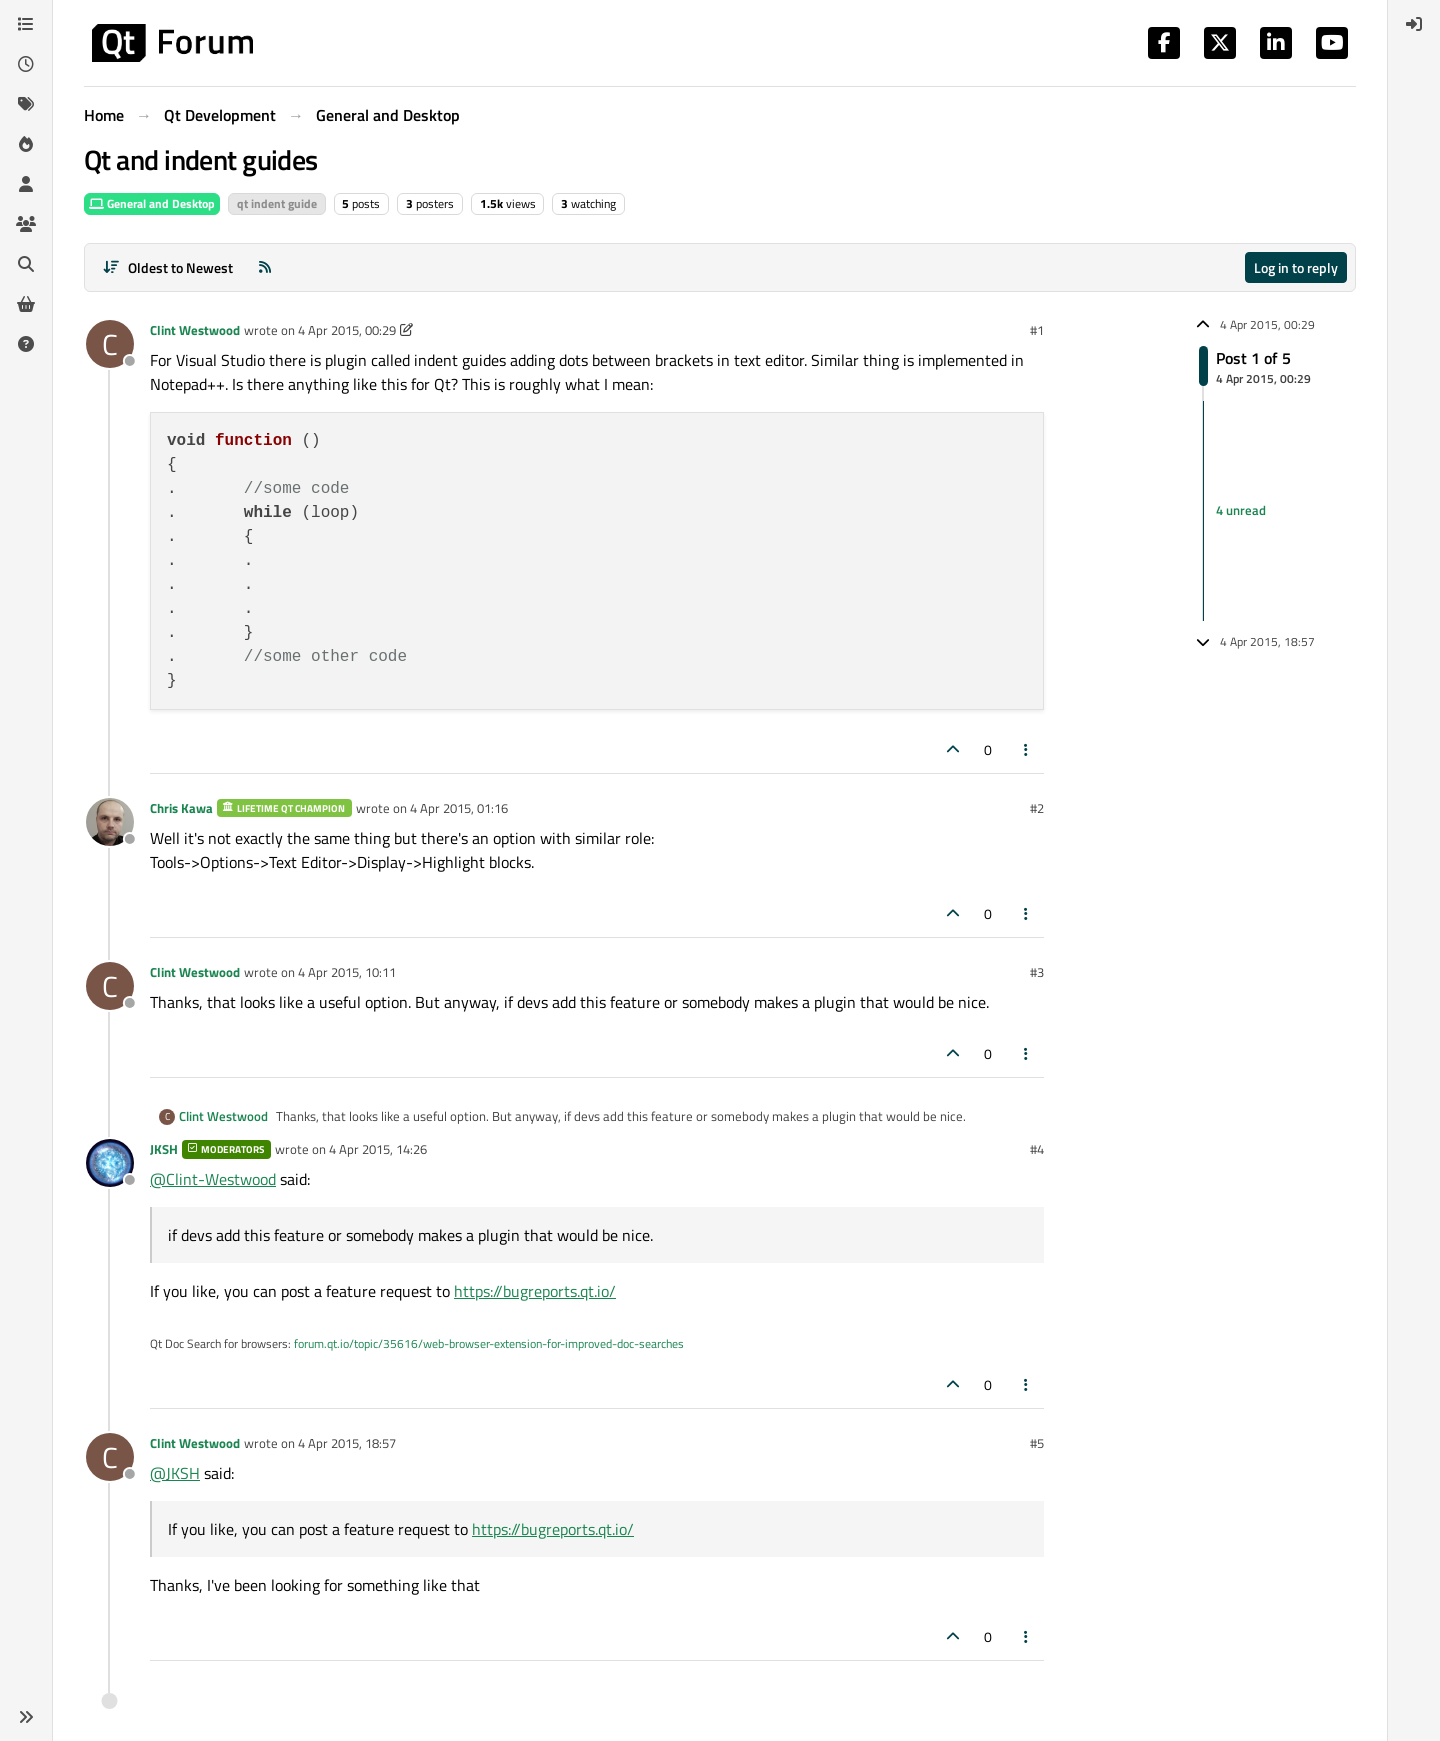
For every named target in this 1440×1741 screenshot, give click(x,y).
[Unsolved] (26, 344)
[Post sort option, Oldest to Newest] (167, 267)
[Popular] (26, 144)
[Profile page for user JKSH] (110, 1163)
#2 (1037, 808)
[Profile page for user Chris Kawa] (110, 822)
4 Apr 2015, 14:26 (378, 1149)
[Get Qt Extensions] (26, 304)
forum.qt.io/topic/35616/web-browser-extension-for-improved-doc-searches (489, 1343)
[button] (26, 1717)
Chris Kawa (181, 808)
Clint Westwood (195, 330)
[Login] (1414, 24)
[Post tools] (1027, 749)
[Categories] (26, 24)
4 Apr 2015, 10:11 (347, 972)
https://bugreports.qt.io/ (535, 1291)
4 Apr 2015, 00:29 (347, 330)
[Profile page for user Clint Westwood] (110, 344)
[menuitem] (1414, 24)
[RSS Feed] (265, 267)
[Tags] (26, 104)
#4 (1037, 1149)
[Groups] (26, 224)
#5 (1037, 1443)
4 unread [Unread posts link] (1241, 510)
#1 (1037, 330)
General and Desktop (152, 203)
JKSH (164, 1149)
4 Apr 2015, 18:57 (347, 1443)
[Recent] (26, 64)
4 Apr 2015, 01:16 (459, 808)
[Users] (26, 184)
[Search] (26, 264)
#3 (1037, 972)
